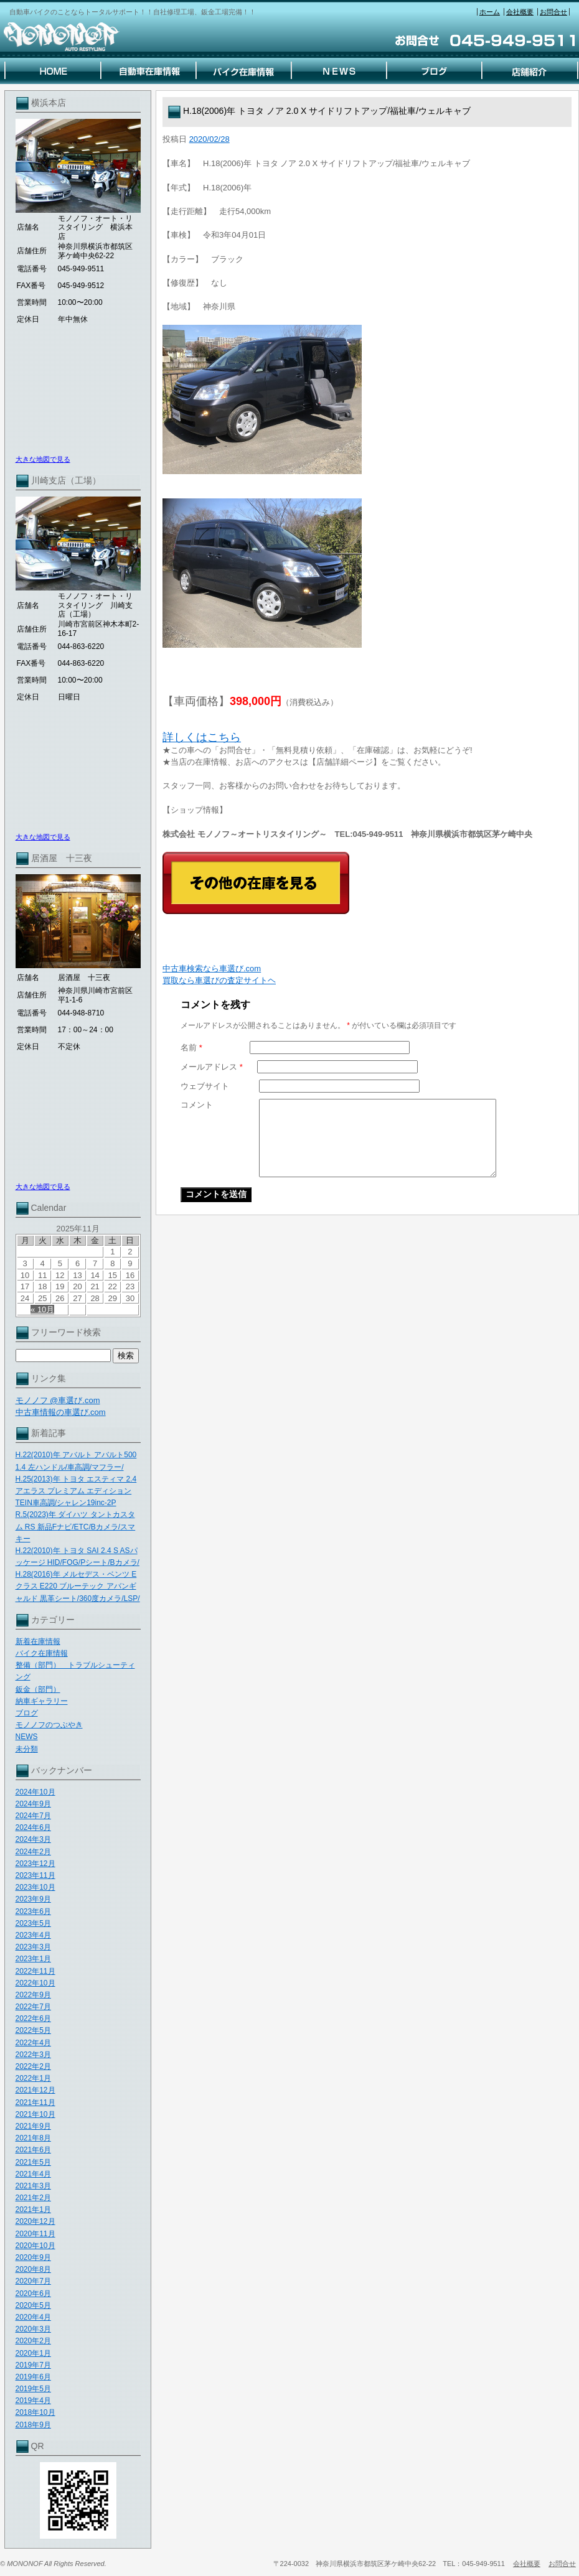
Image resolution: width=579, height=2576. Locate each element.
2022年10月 (35, 1983)
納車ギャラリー (42, 1701)
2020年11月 (35, 2233)
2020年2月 (33, 2340)
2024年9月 (33, 1803)
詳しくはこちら (201, 737)
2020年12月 (35, 2221)
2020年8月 (33, 2269)
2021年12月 (35, 2090)
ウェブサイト (205, 1086)
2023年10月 (35, 1887)
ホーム (489, 12)
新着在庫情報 (38, 1641)
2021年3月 (33, 2186)
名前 (191, 1047)
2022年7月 (33, 2006)
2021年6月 (33, 2149)
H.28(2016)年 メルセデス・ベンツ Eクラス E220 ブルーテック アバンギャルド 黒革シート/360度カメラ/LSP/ (78, 1586)
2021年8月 (33, 2138)
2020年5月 (33, 2305)
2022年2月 (33, 2066)
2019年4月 (33, 2400)
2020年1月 (33, 2353)
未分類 (27, 1749)
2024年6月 (33, 1827)
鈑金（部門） (38, 1689)
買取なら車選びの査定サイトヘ (219, 980)
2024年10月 (35, 1792)
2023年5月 (33, 1923)
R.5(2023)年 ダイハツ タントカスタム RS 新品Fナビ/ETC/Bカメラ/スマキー (76, 1526)
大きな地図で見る (43, 459)
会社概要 (520, 12)
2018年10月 (35, 2412)
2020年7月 (33, 2281)
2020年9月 (33, 2257)
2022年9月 (33, 1994)
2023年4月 (33, 1935)
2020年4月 (33, 2317)
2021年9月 (33, 2126)
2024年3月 (33, 1839)
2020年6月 (33, 2293)
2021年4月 (33, 2174)
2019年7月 (33, 2365)
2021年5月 (33, 2162)
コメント (197, 1104)
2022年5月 (33, 2030)
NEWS (27, 1736)
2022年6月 (33, 2018)
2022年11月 (35, 1971)
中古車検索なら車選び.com (211, 968)
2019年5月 (33, 2388)
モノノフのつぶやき (49, 1724)
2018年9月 (33, 2424)
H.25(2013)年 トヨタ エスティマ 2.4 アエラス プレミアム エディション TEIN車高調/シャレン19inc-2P (76, 1491)
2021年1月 (33, 2209)
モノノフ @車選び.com (58, 1400)
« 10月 (42, 1309)
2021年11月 (35, 2102)
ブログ (27, 1713)
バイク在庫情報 (42, 1653)
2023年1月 (33, 1958)
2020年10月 (35, 2245)
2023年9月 (33, 1899)
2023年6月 (33, 1911)
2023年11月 (35, 1875)
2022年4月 (33, 2042)
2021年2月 (33, 2197)
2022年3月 (33, 2054)
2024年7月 (33, 1815)
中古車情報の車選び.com (61, 1412)
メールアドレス (212, 1066)
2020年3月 (33, 2329)
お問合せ (553, 12)
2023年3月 (33, 1947)
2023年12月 (35, 1863)
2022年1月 (33, 2078)
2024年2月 (33, 1851)
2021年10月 (35, 2114)
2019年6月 (33, 2377)
